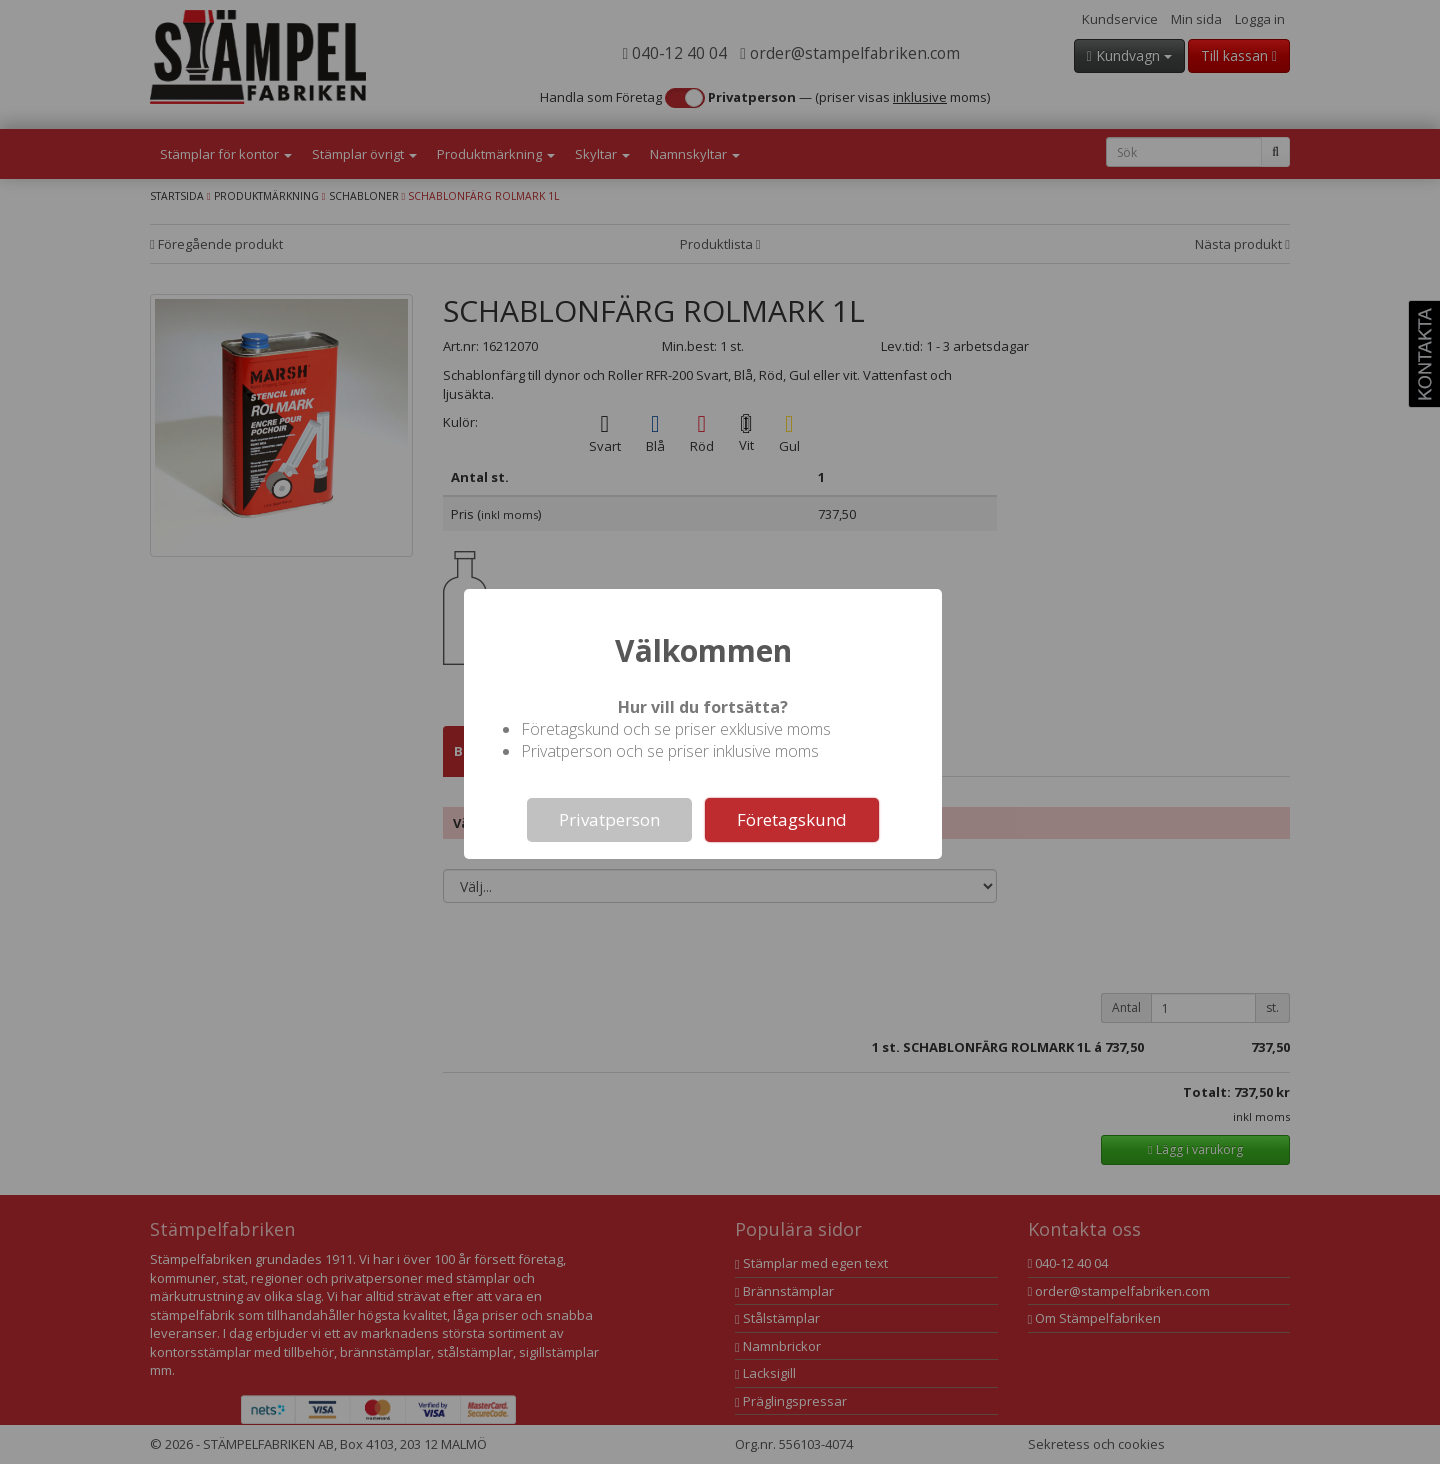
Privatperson (609, 819)
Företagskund (792, 819)
